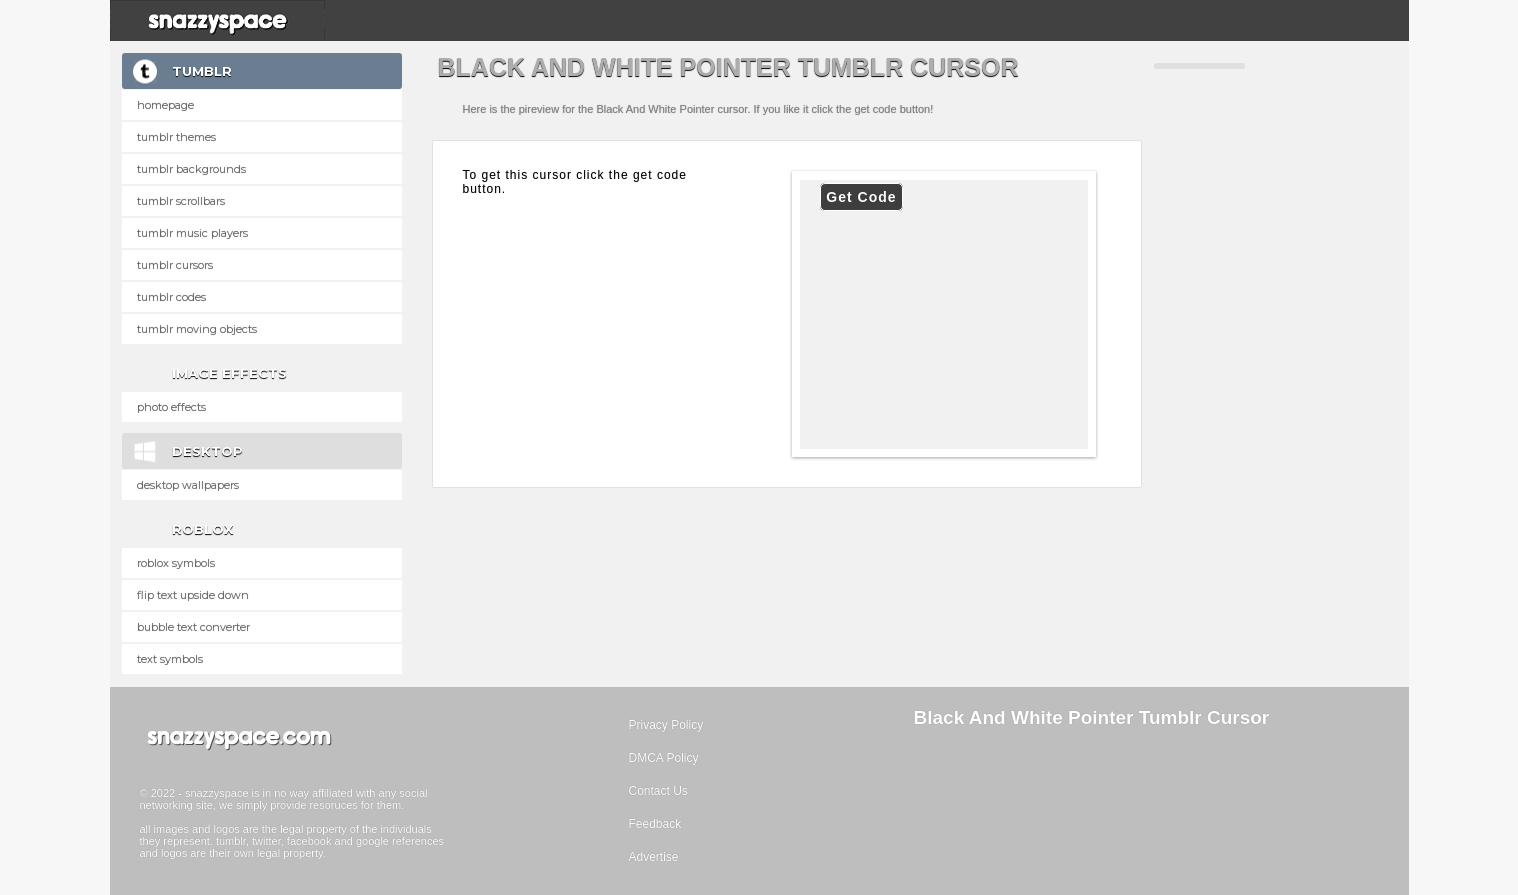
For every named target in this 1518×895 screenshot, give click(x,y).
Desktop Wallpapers (188, 485)
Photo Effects (171, 407)
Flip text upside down (193, 595)
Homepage (165, 105)
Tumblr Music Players (192, 233)
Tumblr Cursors (175, 265)
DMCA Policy (664, 758)
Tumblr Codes (171, 297)
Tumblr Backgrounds (191, 169)
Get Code (861, 197)
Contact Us (658, 791)
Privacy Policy (666, 725)
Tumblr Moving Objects (197, 329)
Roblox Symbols (176, 563)
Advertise (654, 857)
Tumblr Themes (176, 137)
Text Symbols (170, 659)
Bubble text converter (193, 627)
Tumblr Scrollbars (181, 201)
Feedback (655, 824)
